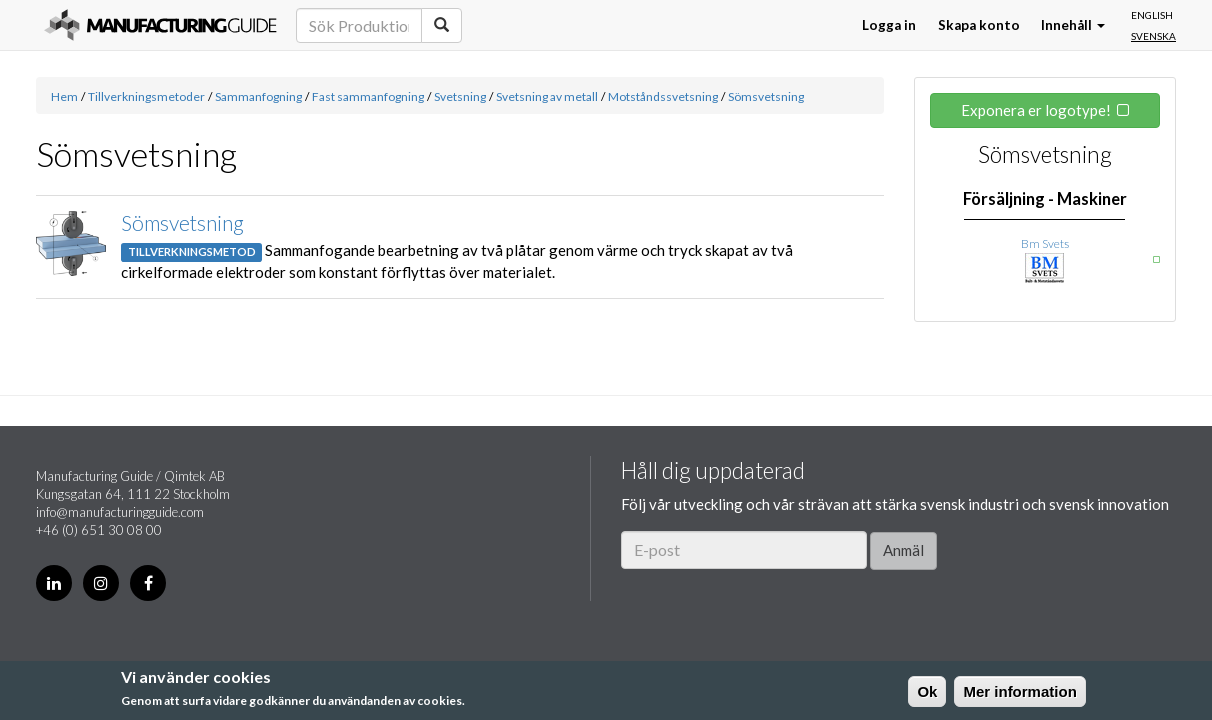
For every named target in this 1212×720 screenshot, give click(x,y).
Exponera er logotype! (1036, 110)
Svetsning (460, 96)
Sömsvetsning (766, 96)
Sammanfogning (258, 96)
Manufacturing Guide (160, 25)
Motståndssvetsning (663, 96)
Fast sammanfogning (368, 96)
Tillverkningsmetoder (146, 96)
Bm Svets (1045, 243)
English (1152, 15)
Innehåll (1073, 25)
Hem (64, 96)
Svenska (1153, 36)
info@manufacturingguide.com (120, 512)
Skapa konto (979, 25)
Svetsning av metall (547, 96)
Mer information (1019, 691)
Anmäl (903, 550)
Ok (927, 691)
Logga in (889, 25)
